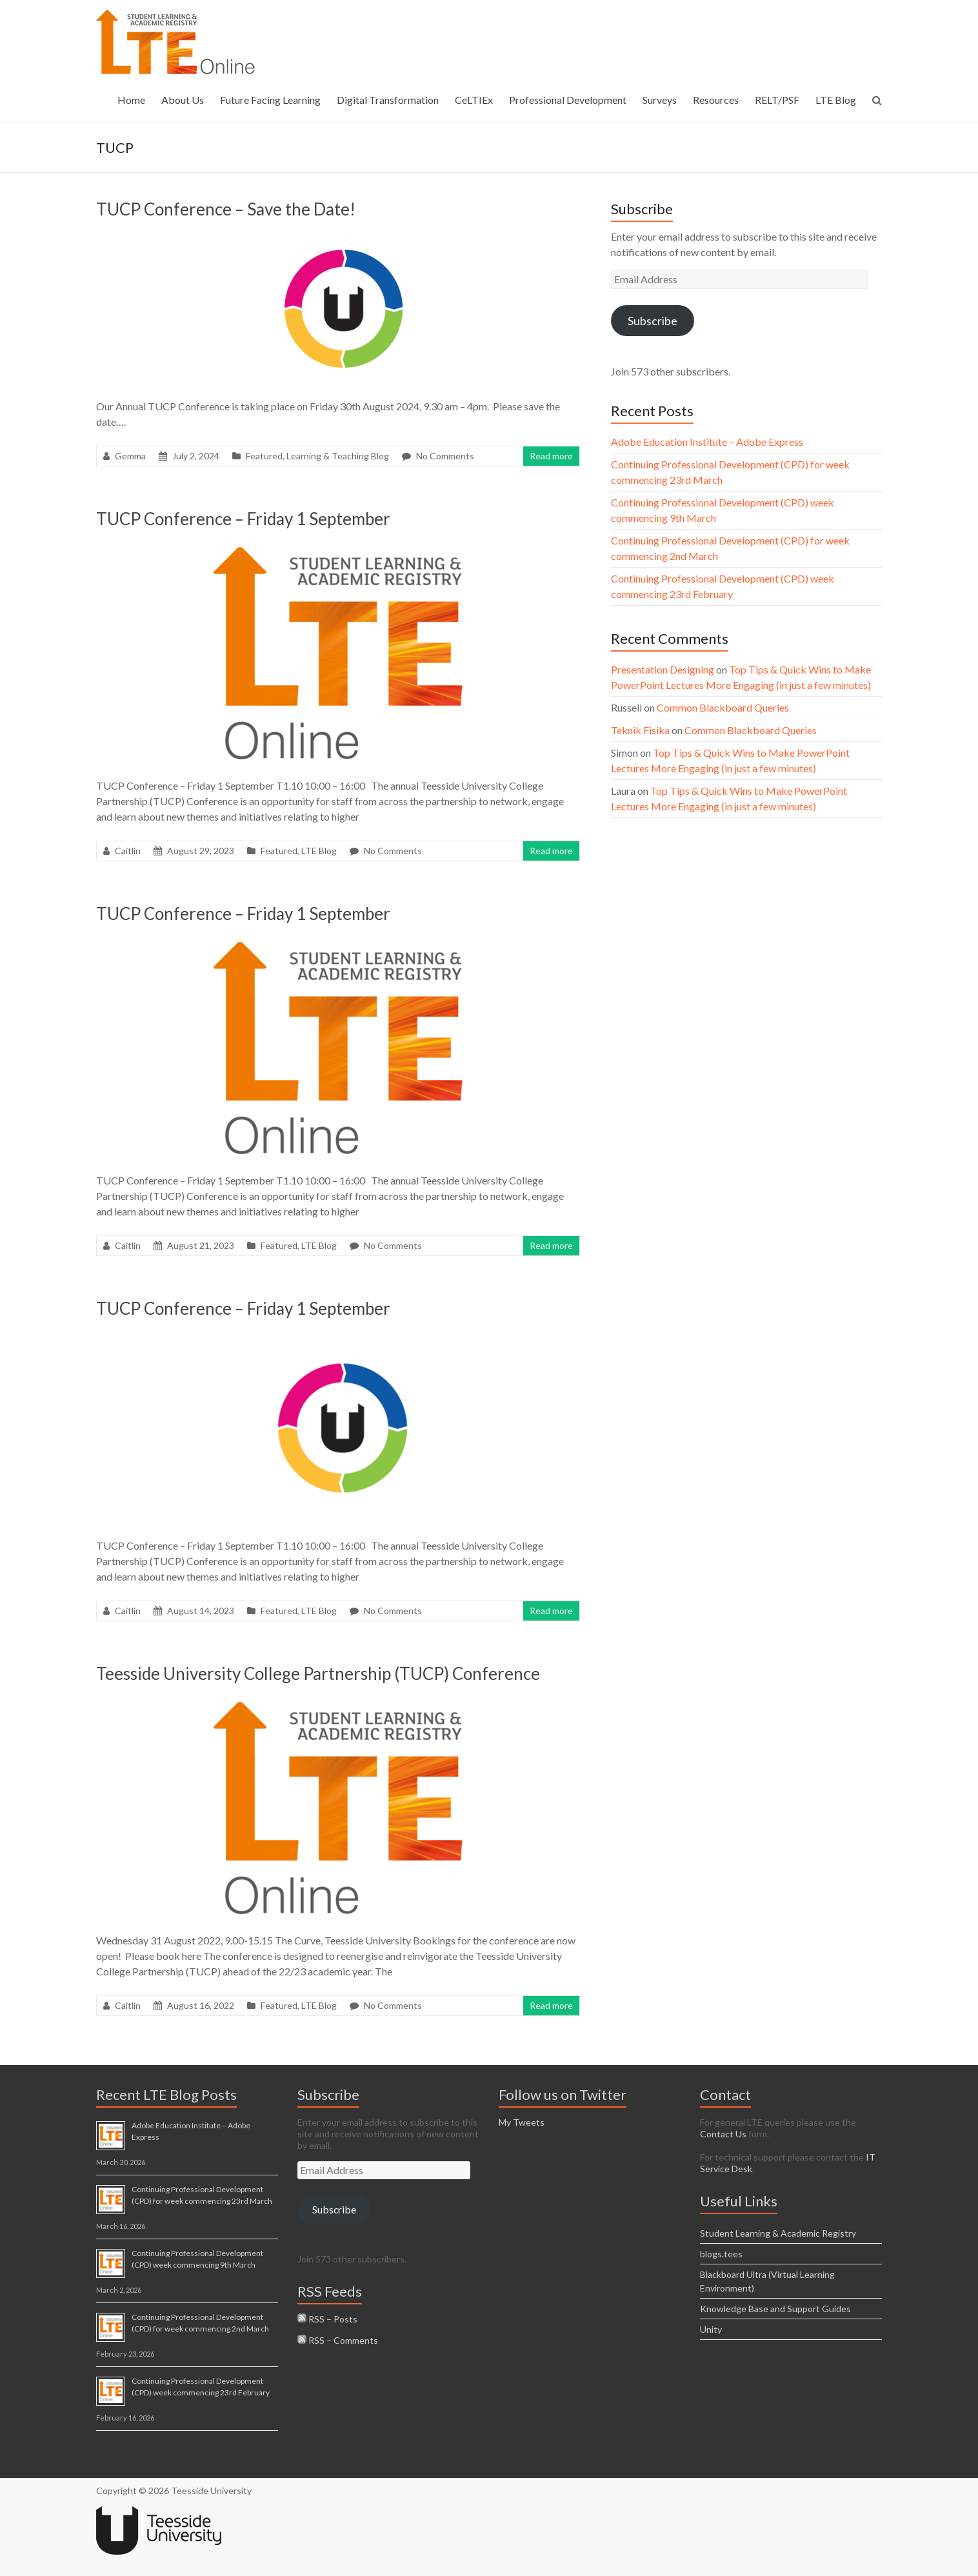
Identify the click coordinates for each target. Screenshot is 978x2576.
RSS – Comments (337, 2340)
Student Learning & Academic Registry (778, 2233)
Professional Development (567, 100)
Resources (716, 100)
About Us (182, 100)
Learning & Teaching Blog (337, 455)
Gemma (130, 455)
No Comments (445, 455)
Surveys (660, 100)
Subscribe (652, 321)
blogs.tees (721, 2253)
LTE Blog (835, 100)
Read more (551, 455)
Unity (711, 2329)
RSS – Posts (327, 2318)
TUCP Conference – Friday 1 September (243, 518)
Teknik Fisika (640, 730)
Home (131, 100)
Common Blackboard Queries (723, 707)
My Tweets (521, 2122)
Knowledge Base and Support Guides (775, 2308)
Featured (264, 455)
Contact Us (723, 2133)
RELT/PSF (777, 100)
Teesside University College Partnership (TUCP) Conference (318, 1673)
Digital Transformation (388, 100)
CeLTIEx (474, 100)
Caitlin (128, 850)
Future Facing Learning (270, 100)
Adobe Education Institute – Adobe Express (707, 441)
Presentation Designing (662, 669)
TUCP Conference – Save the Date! (225, 209)
